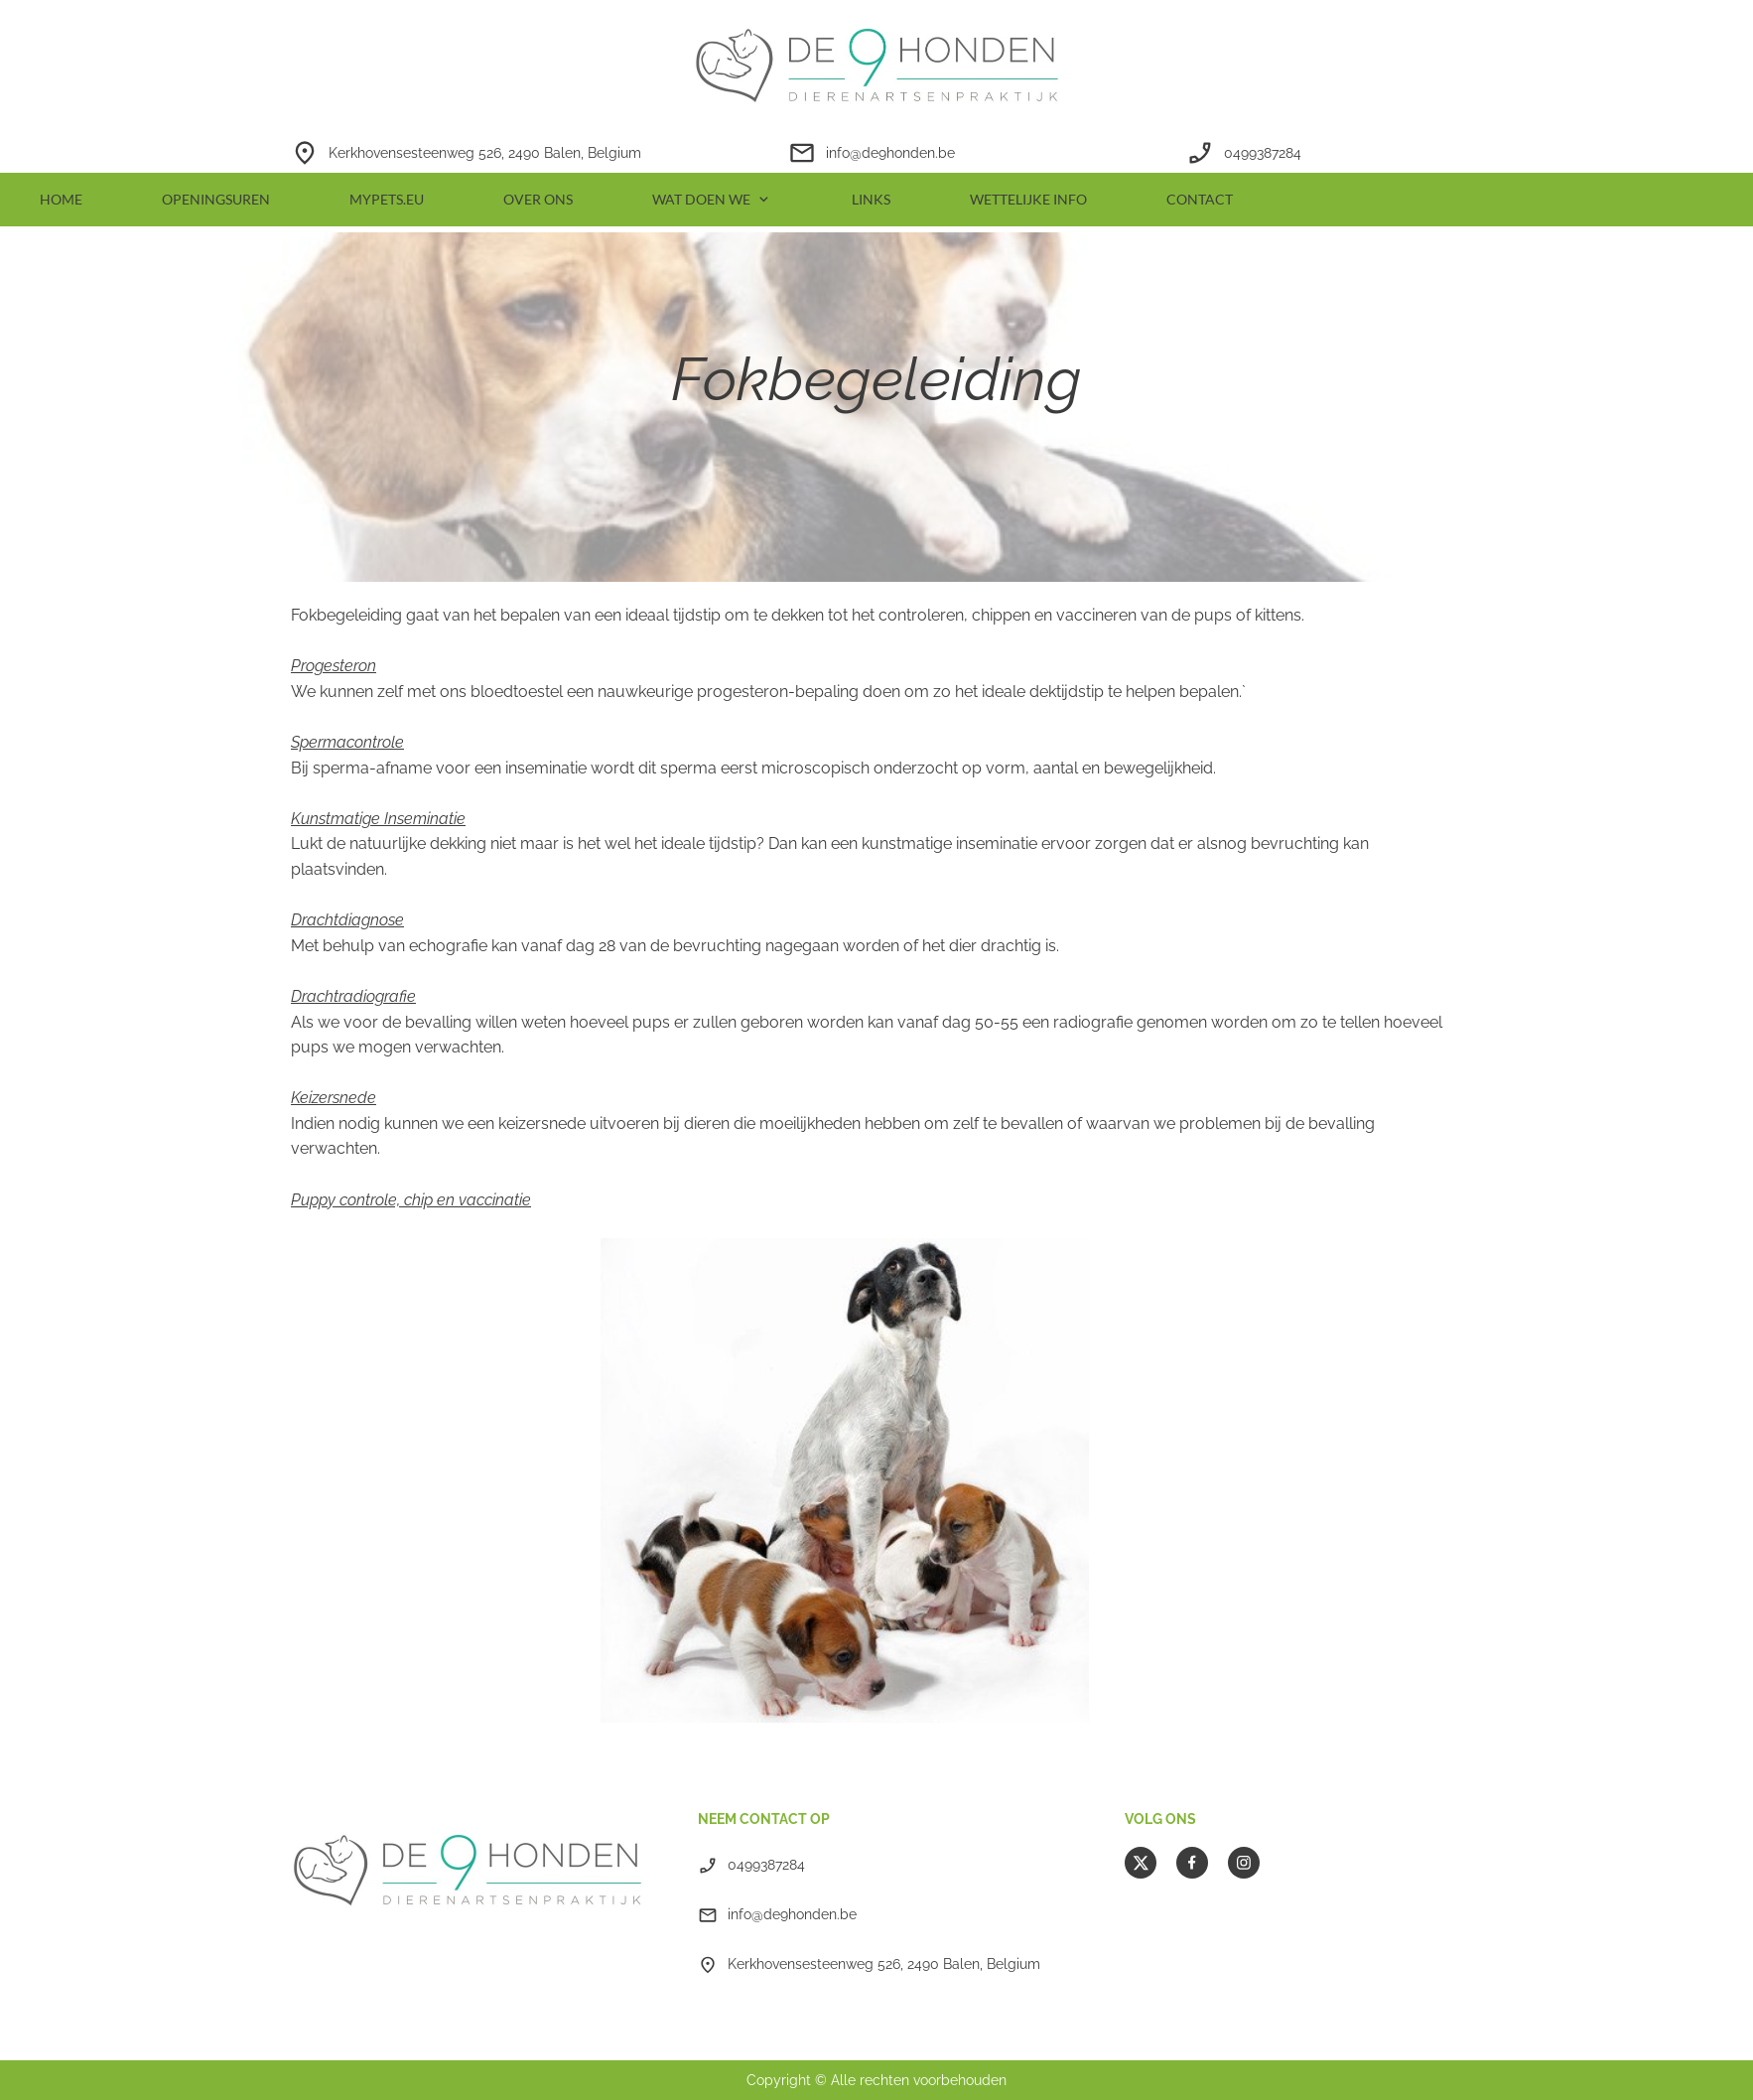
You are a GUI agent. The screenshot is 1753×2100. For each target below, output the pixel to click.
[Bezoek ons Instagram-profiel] (1244, 1863)
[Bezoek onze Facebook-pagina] (1192, 1863)
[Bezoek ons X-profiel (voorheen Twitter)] (1140, 1863)
